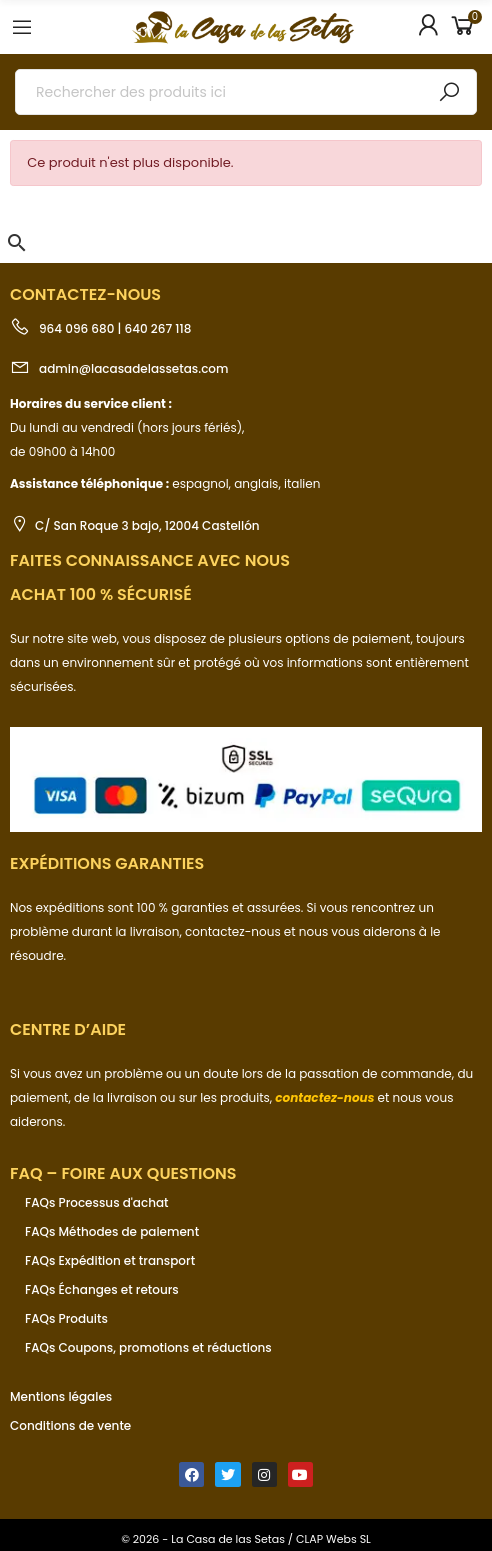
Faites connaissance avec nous (150, 560)
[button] (17, 243)
